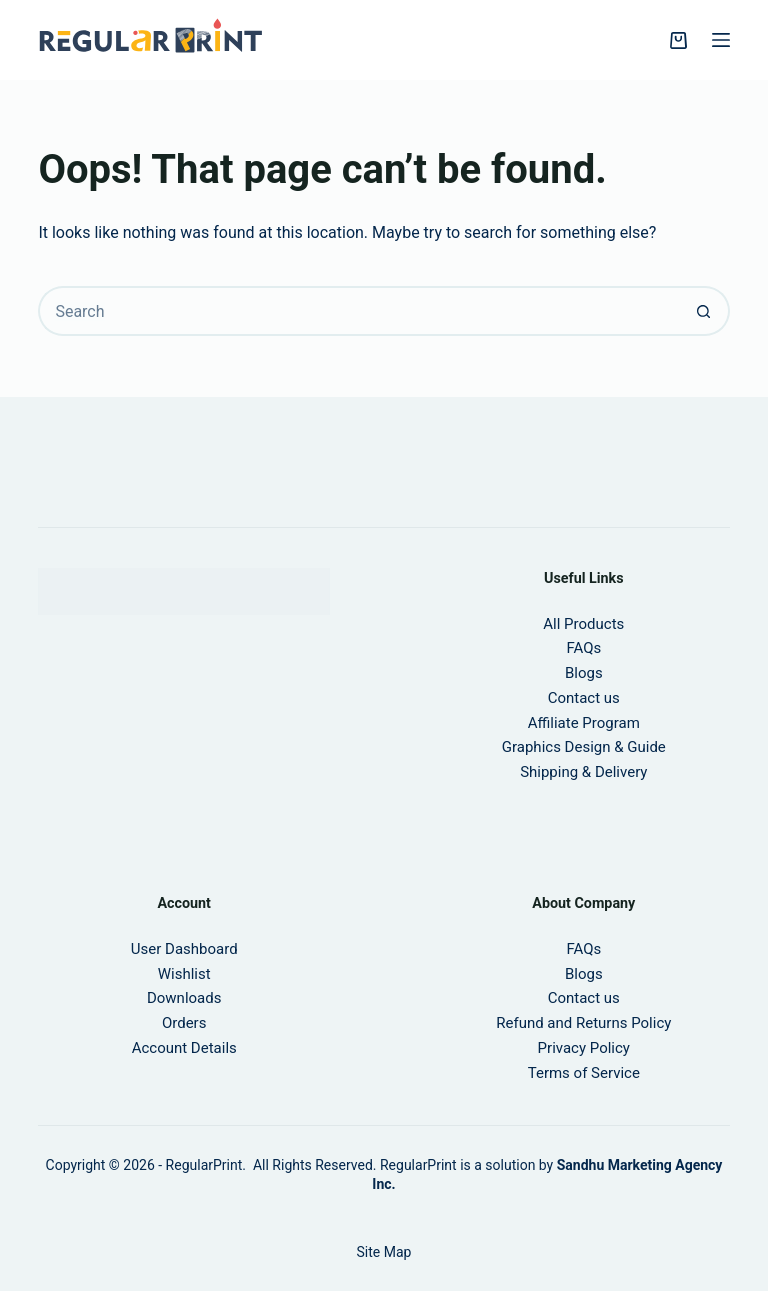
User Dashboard (184, 949)
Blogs (584, 673)
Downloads (184, 998)
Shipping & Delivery (583, 772)
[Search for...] (358, 311)
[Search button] (705, 311)
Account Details (184, 1048)
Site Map (384, 1252)
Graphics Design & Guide (584, 747)
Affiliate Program (584, 723)
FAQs (583, 949)
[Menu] (721, 40)
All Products (583, 624)
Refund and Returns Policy (583, 1023)
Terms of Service (584, 1073)
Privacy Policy (584, 1048)
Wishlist (184, 974)
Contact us (584, 698)
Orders (184, 1023)
